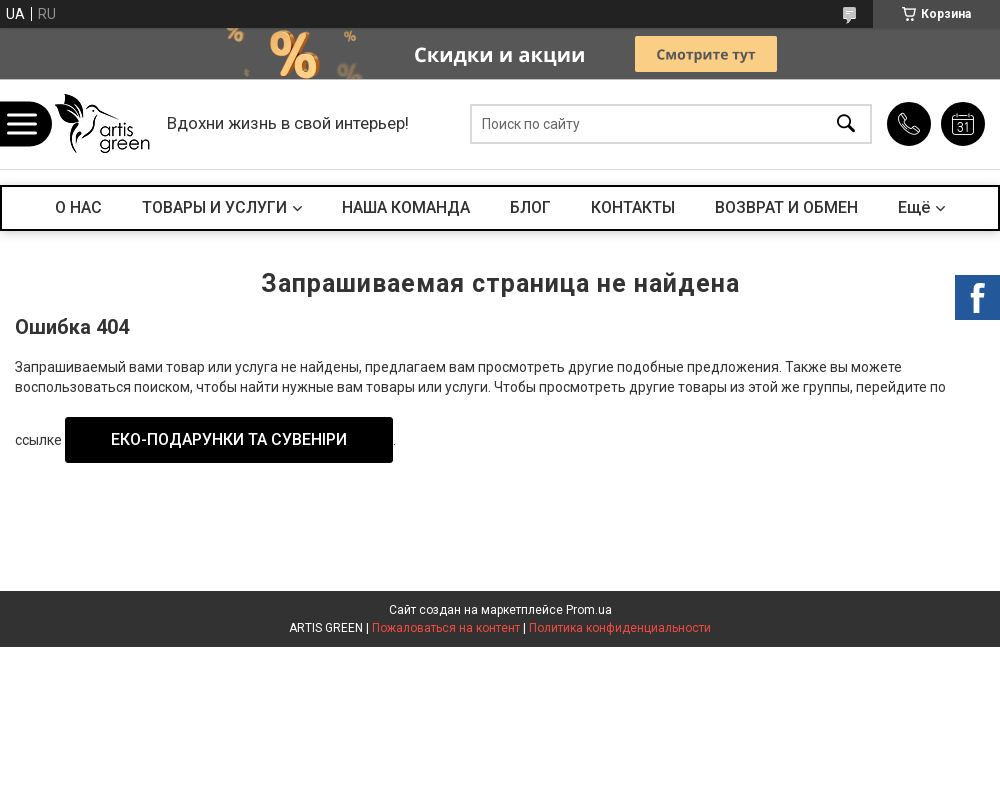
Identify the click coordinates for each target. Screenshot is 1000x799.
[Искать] (846, 124)
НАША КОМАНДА (406, 207)
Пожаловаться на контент (446, 628)
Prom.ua (589, 610)
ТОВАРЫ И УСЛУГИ (214, 207)
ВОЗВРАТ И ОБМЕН (786, 207)
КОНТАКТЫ (633, 207)
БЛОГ (530, 207)
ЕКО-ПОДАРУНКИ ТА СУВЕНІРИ (229, 439)
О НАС (78, 207)
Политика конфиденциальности (620, 628)
